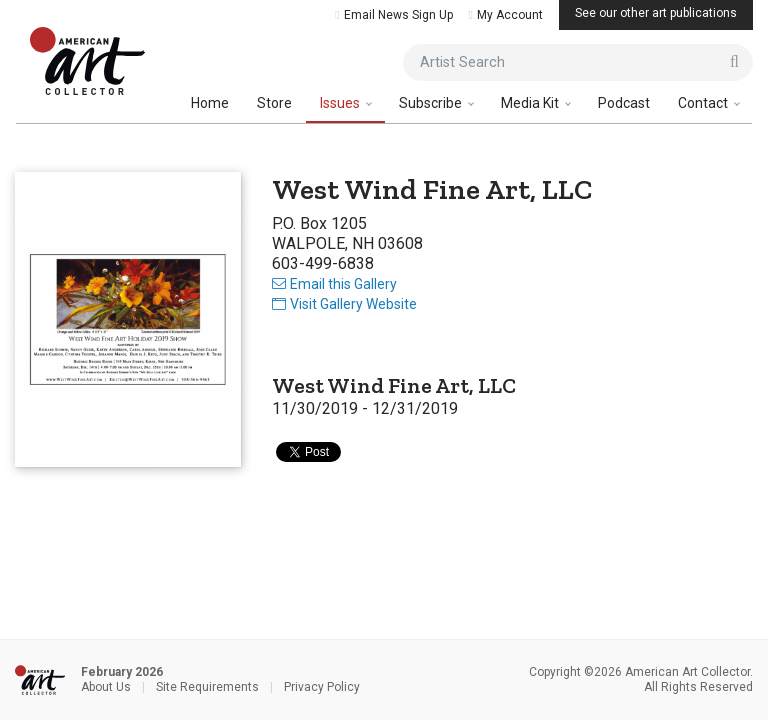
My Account (506, 15)
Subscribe (432, 103)
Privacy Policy (322, 687)
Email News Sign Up (393, 15)
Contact (704, 103)
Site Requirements (207, 687)
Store (274, 103)
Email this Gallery (334, 284)
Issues (341, 103)
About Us (106, 687)
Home (210, 103)
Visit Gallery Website (344, 304)
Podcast (624, 103)
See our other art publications (656, 13)
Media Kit (531, 103)
